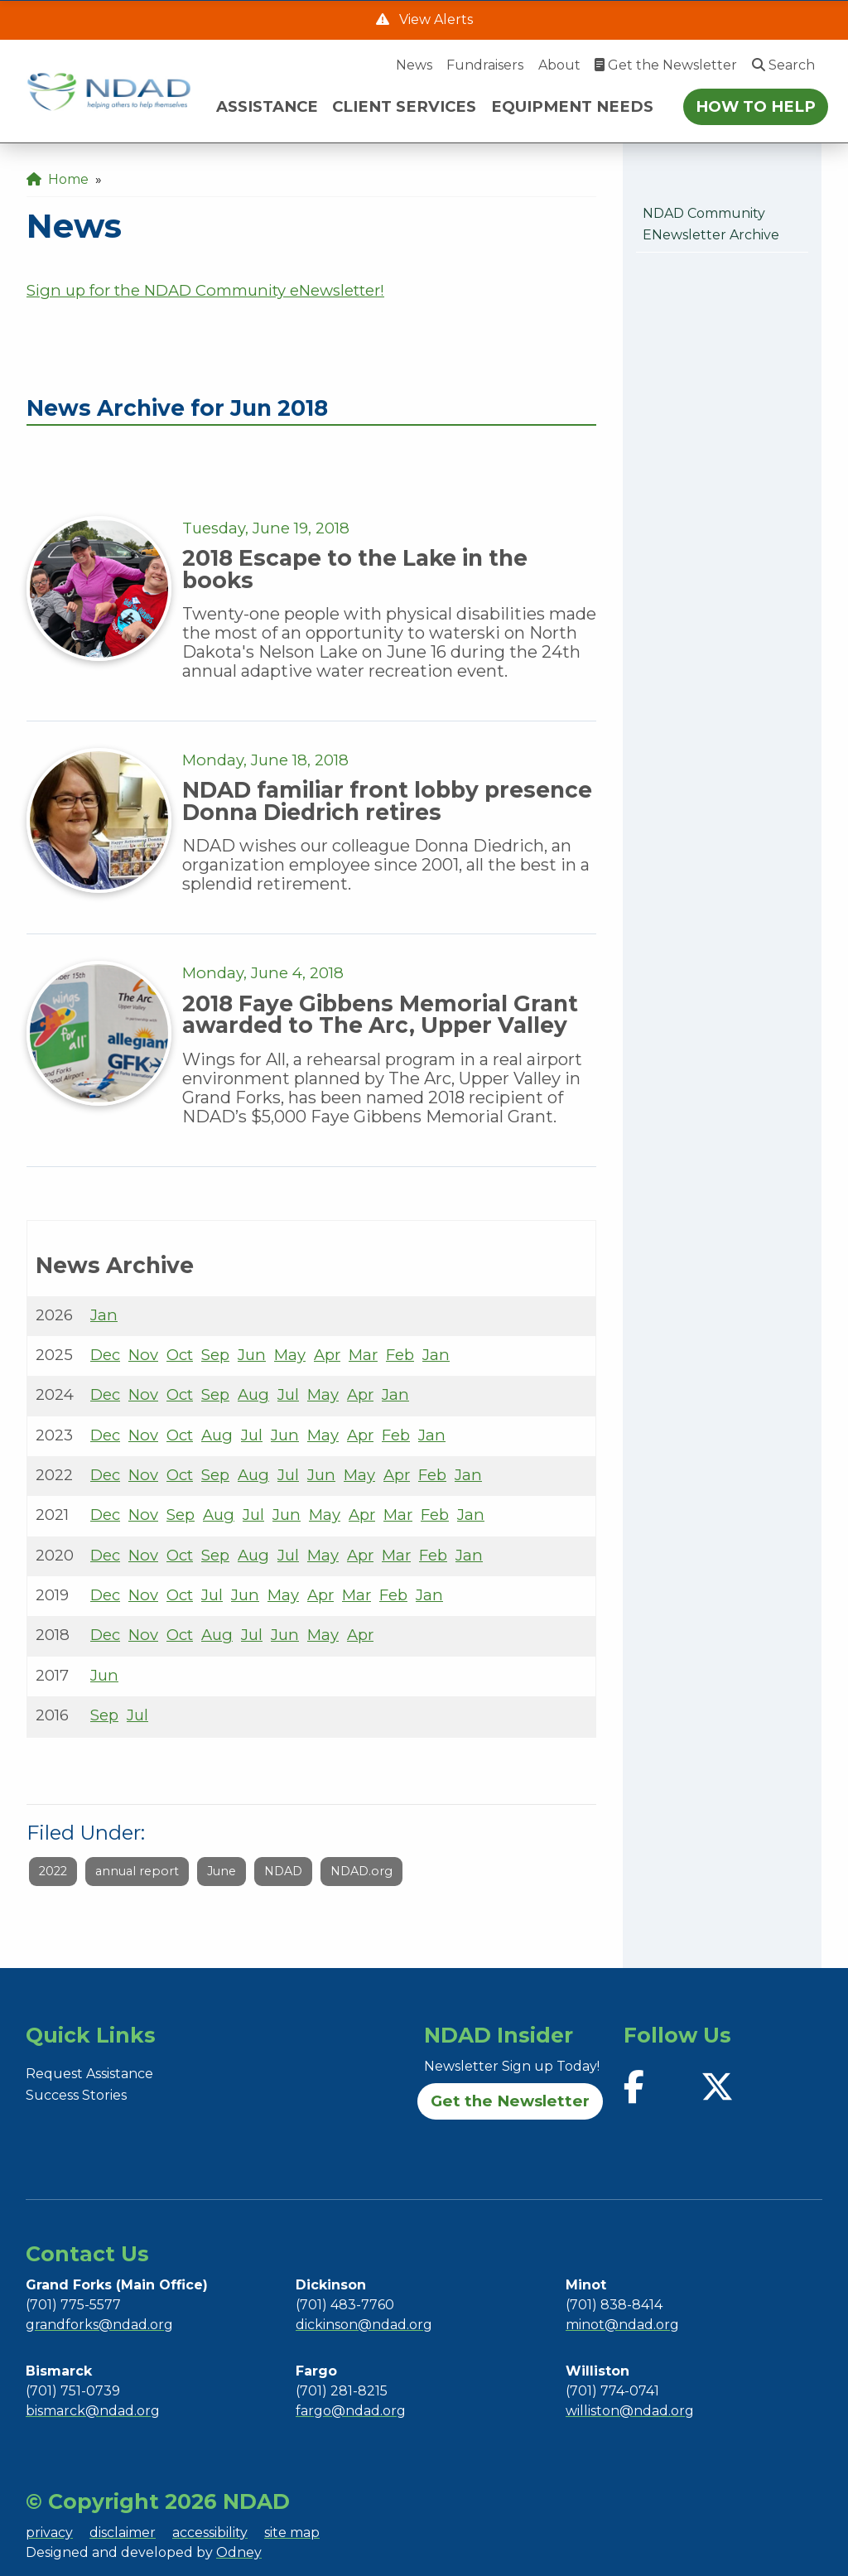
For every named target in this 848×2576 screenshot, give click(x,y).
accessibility (210, 2532)
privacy (49, 2532)
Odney (239, 2552)
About (559, 65)
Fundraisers (484, 65)
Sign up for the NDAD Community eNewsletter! (205, 290)
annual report (137, 1871)
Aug (253, 1394)
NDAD (283, 1871)
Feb (400, 1354)
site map (292, 2532)
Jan (104, 1314)
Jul (288, 1394)
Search (783, 65)
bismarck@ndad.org (93, 2411)
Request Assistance (89, 2074)
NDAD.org (361, 1871)
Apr (327, 1354)
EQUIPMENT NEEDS (572, 106)
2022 (53, 1871)
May (290, 1354)
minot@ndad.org (622, 2324)
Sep (215, 1354)
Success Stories (76, 2095)
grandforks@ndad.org (99, 2324)
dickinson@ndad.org (364, 2324)
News (414, 65)
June (221, 1871)
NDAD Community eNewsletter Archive (711, 224)
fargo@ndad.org (351, 2411)
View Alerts (434, 19)
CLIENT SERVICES (404, 106)
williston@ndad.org (630, 2411)
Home (57, 179)
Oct (179, 1354)
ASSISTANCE (267, 106)
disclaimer (122, 2532)
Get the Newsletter (666, 65)
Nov (143, 1354)
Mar (363, 1354)
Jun (252, 1354)
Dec (105, 1354)
